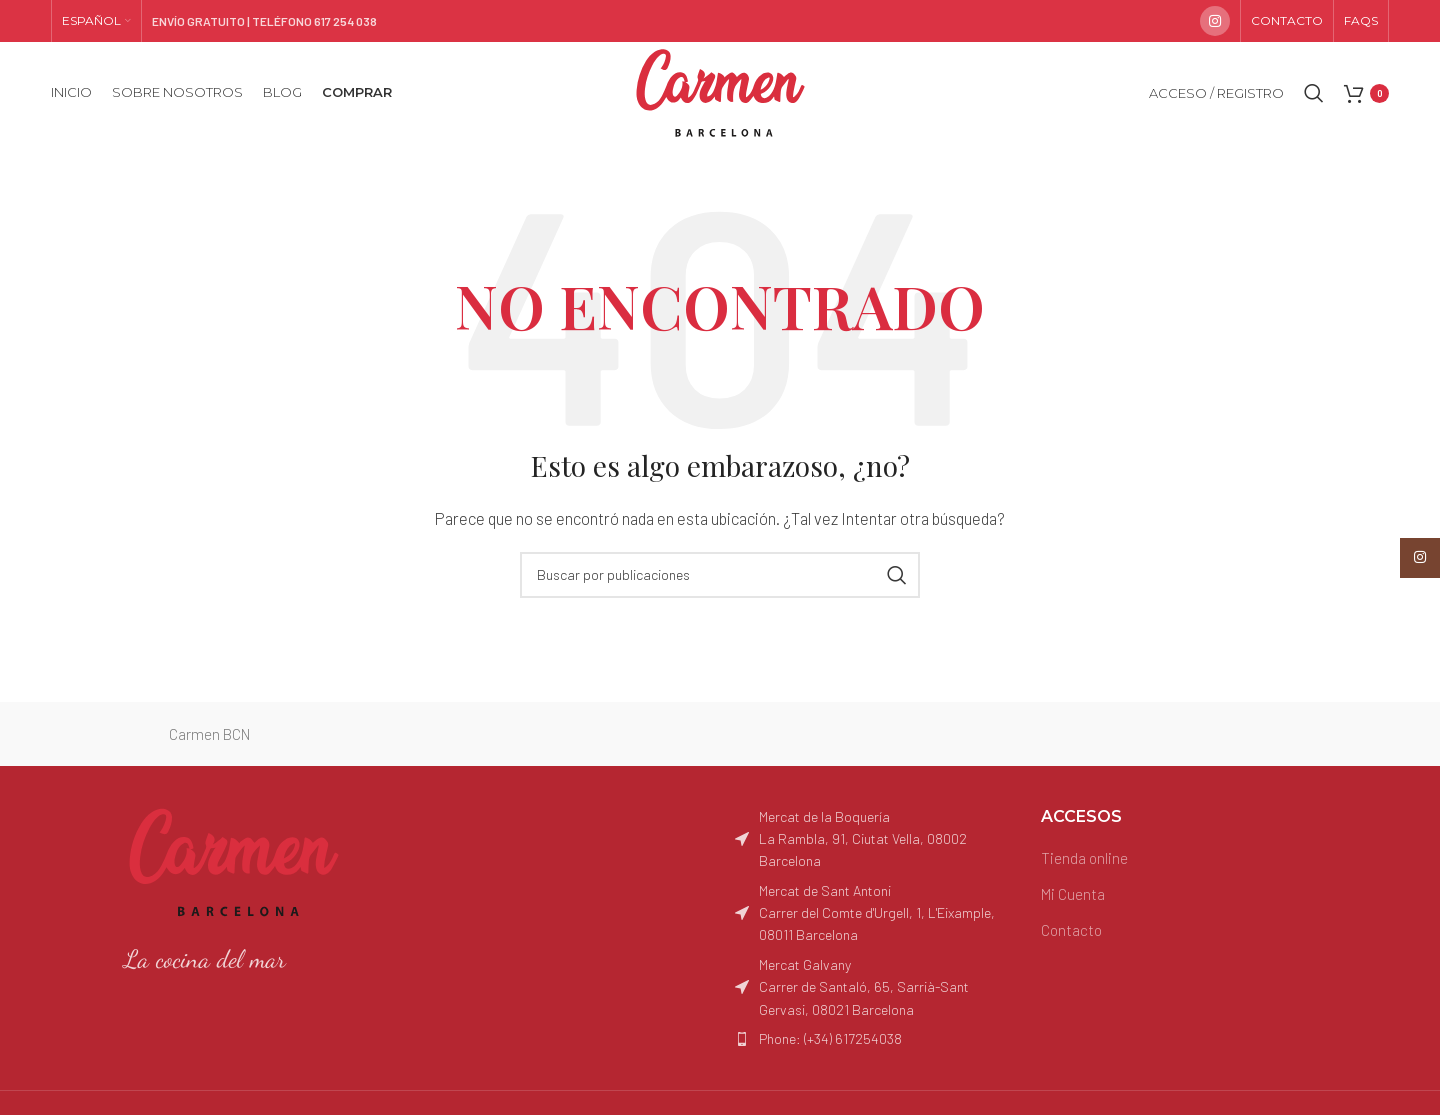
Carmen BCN (209, 734)
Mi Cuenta (1073, 894)
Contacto (1071, 930)
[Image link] (234, 860)
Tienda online (1084, 858)
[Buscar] (1314, 93)
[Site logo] (720, 91)
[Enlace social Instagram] (1215, 21)
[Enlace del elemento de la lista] (873, 1039)
